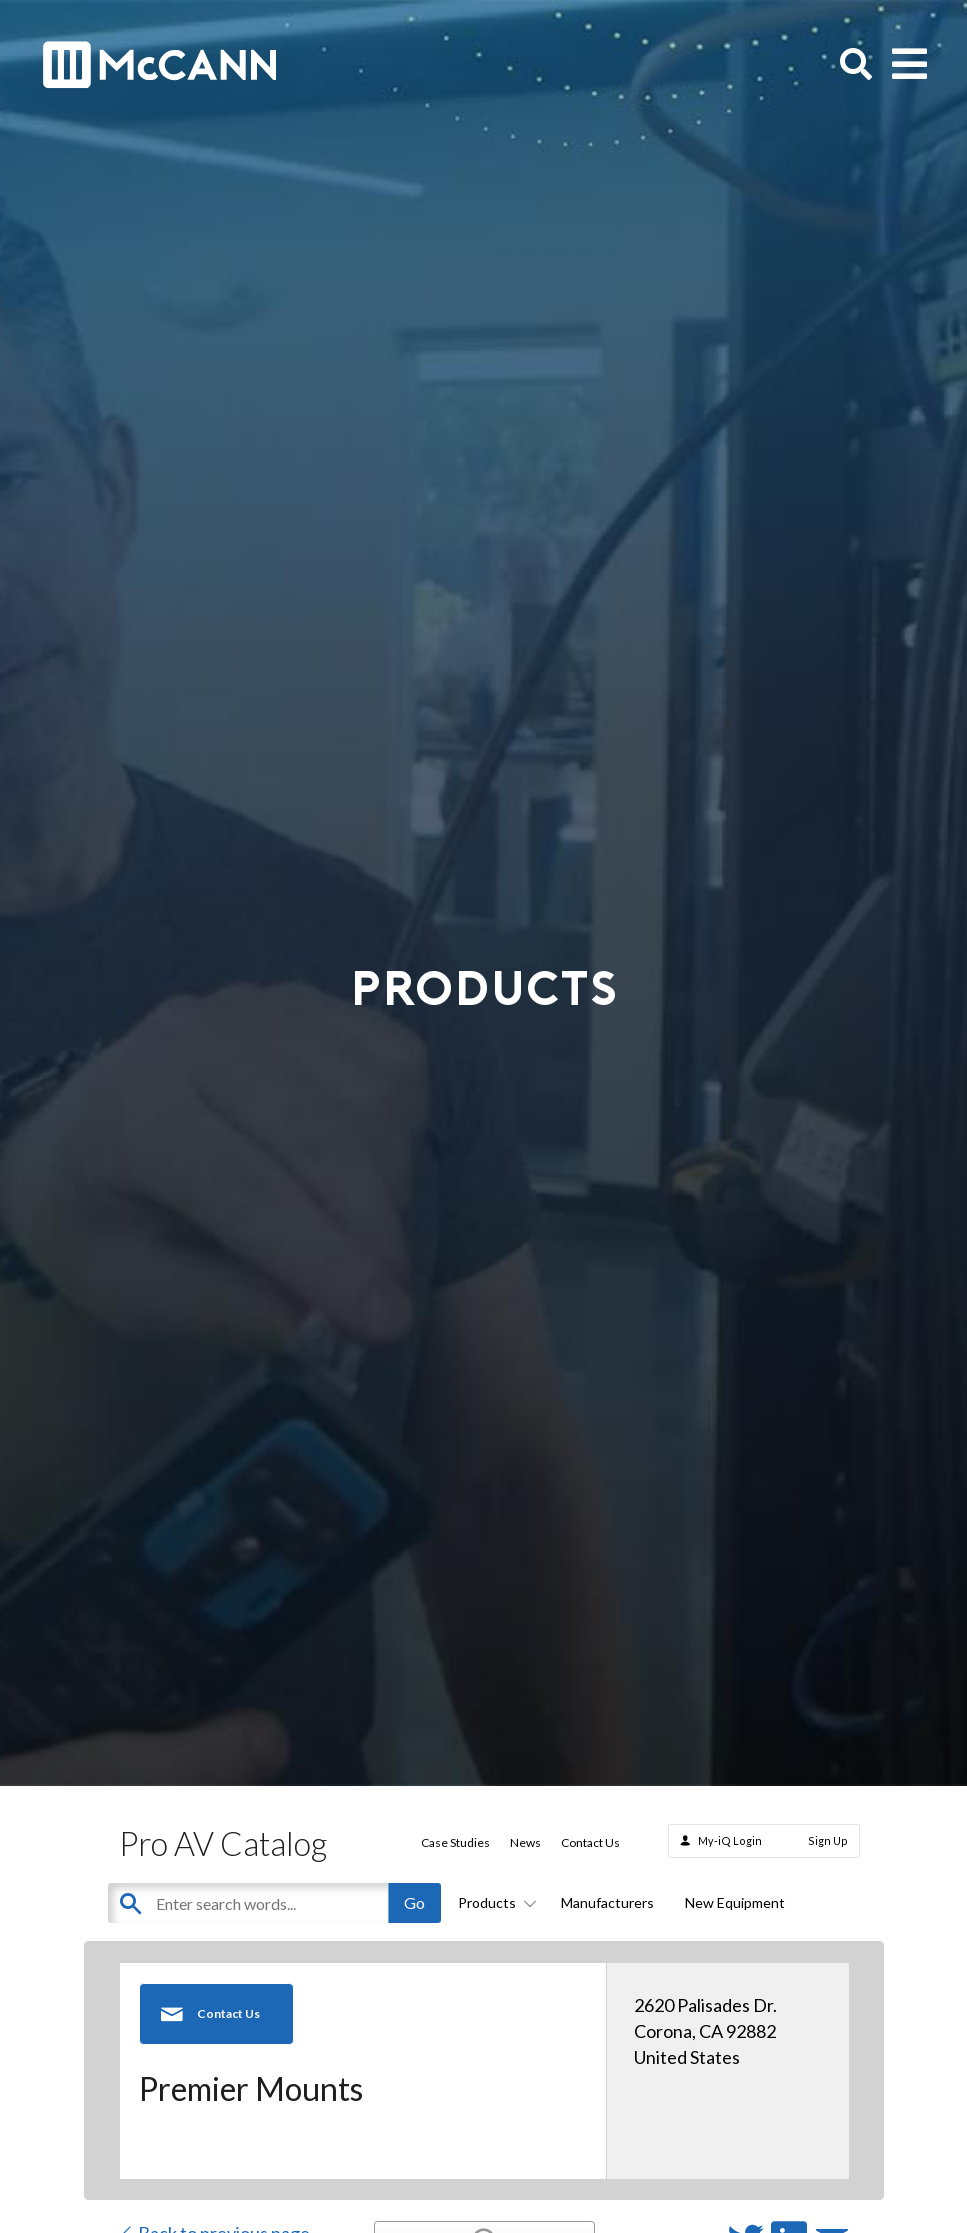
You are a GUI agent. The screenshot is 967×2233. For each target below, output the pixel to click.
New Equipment (735, 1902)
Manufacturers (607, 1902)
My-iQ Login (730, 1840)
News (525, 1842)
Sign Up (828, 1840)
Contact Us (590, 1842)
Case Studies (455, 1842)
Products (494, 1902)
